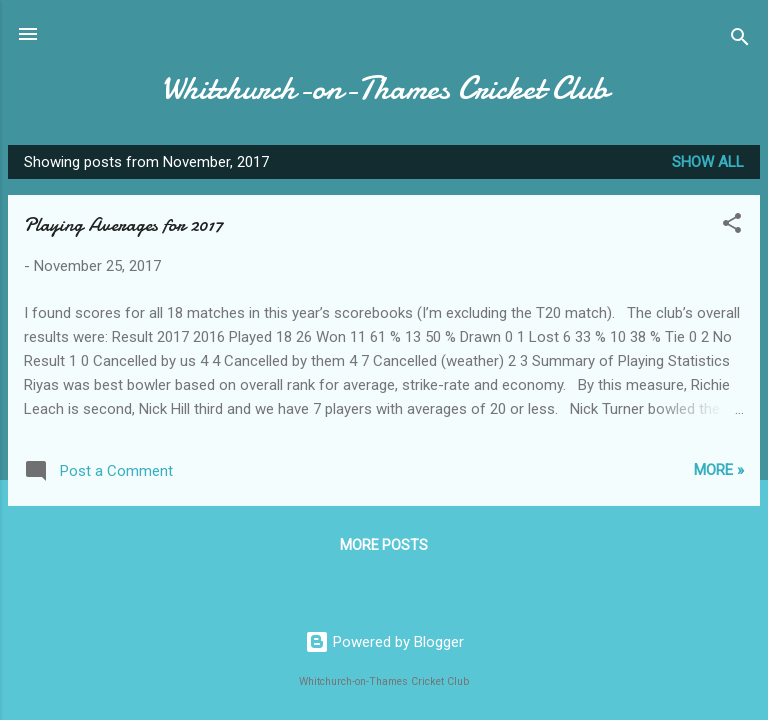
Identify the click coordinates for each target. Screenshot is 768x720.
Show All (708, 162)
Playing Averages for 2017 (123, 224)
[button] (732, 226)
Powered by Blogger (384, 642)
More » (719, 470)
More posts (384, 545)
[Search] (740, 40)
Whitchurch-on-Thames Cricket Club (384, 88)
